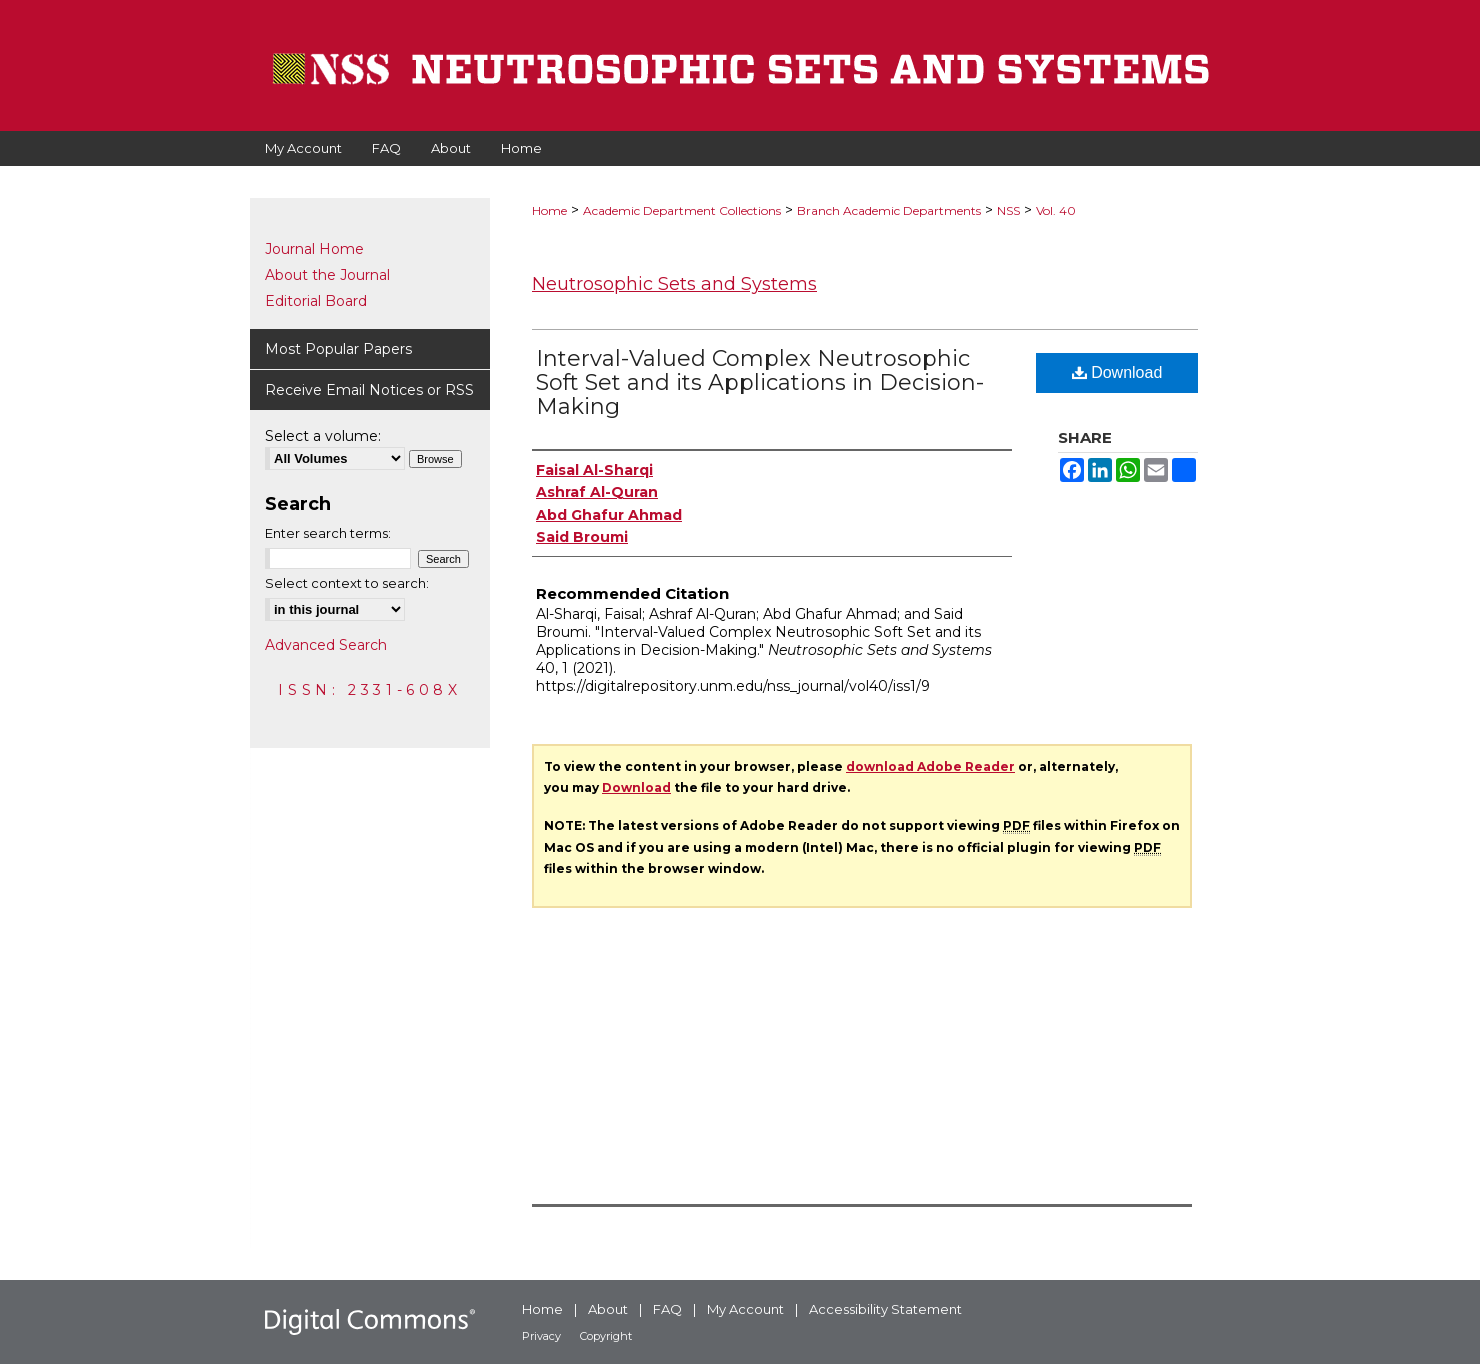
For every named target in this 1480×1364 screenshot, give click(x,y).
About (608, 1309)
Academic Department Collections (682, 210)
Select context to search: (347, 583)
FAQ (667, 1309)
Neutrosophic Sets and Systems (674, 284)
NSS (1008, 210)
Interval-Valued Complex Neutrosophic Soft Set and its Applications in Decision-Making (760, 382)
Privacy (541, 1336)
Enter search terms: (328, 533)
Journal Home (314, 249)
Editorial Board (316, 301)
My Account (745, 1309)
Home (549, 210)
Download (1117, 372)
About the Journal (327, 275)
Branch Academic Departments (889, 210)
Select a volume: (323, 436)
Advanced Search (326, 645)
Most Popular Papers (338, 349)
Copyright (606, 1336)
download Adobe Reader (930, 766)
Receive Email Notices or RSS (369, 390)
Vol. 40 (1056, 210)
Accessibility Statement (885, 1309)
